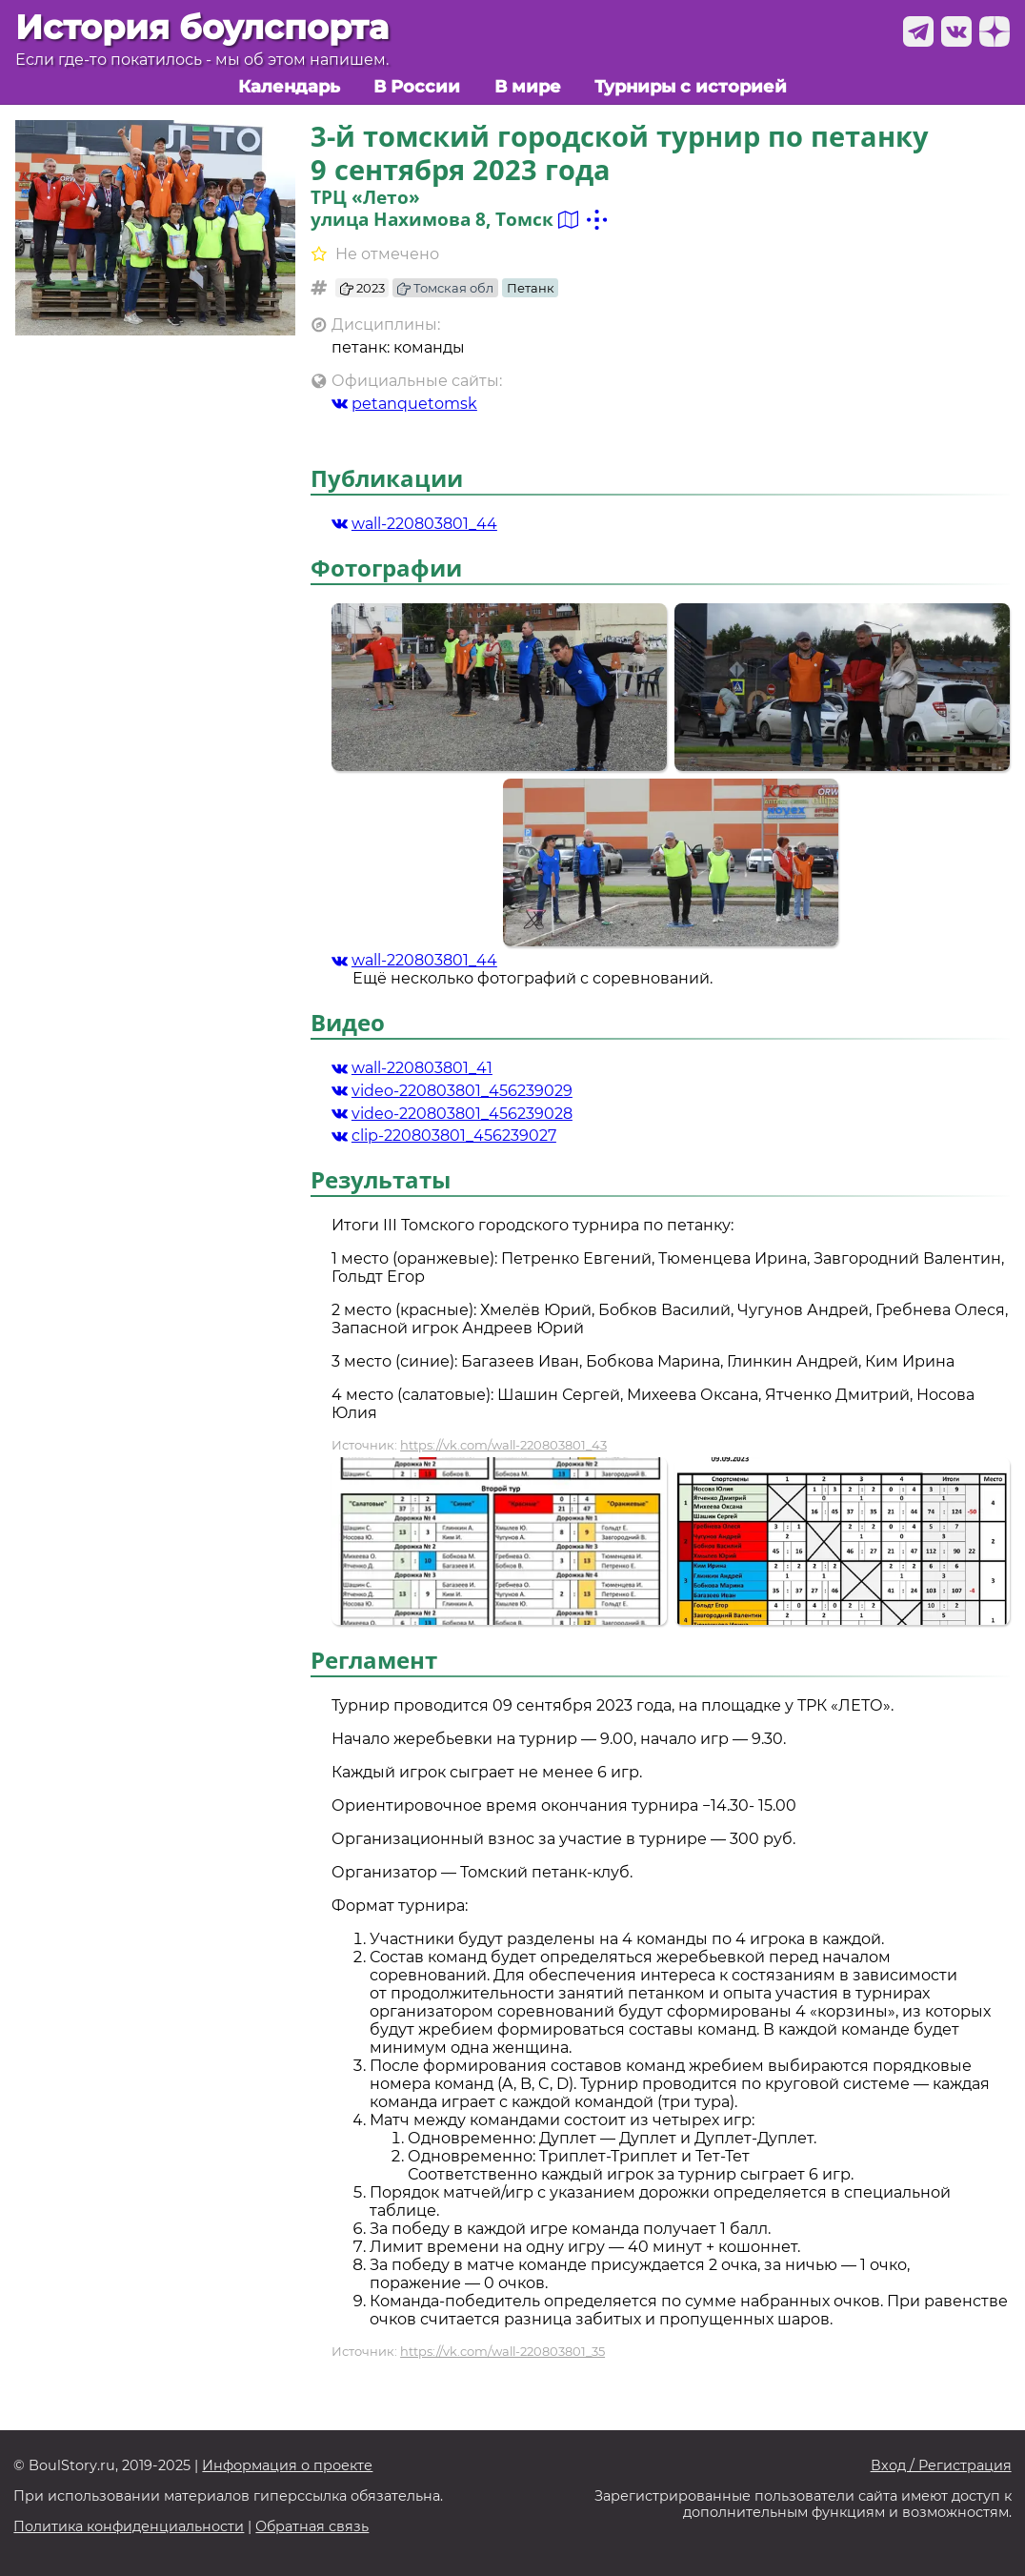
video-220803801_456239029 (452, 1091)
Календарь (289, 86)
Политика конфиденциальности (128, 2527)
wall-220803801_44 (414, 524)
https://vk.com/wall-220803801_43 (503, 1444)
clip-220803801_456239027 (444, 1135)
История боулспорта (202, 27)
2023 (362, 287)
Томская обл (445, 287)
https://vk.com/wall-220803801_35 (502, 2351)
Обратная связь (312, 2527)
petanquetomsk (404, 404)
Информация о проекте (287, 2466)
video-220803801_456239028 (452, 1114)
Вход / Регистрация (941, 2466)
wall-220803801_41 (412, 1068)
